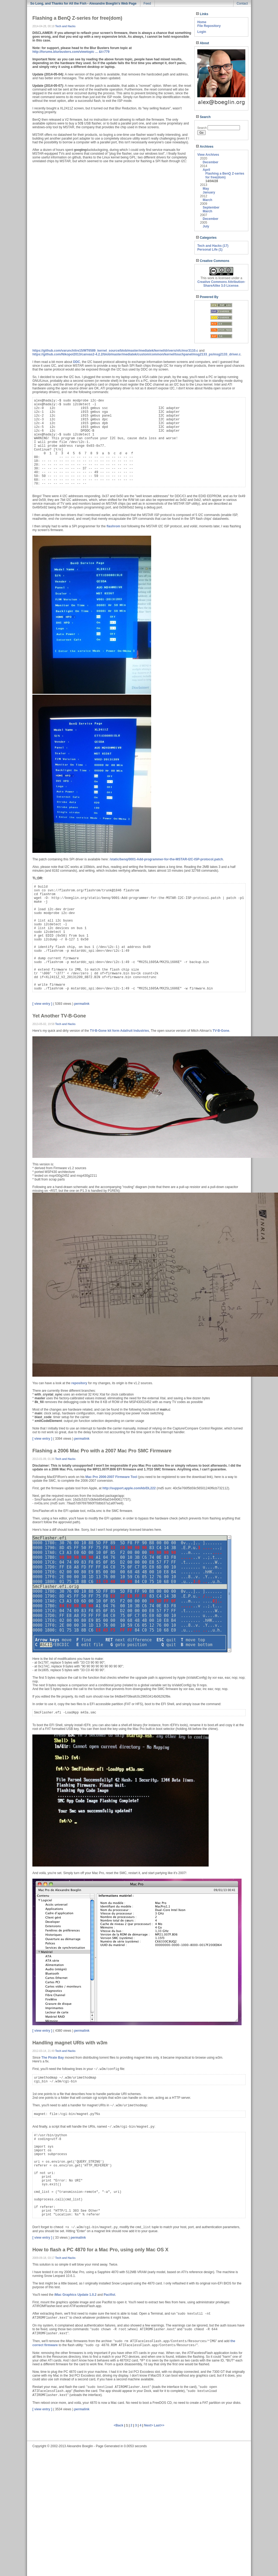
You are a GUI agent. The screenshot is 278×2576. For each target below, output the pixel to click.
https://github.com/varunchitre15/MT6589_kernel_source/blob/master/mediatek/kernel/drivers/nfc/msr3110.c (115, 350)
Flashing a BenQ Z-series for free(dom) (224, 175)
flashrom (113, 526)
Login (201, 32)
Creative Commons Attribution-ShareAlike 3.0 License (221, 284)
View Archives (208, 155)
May (206, 189)
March (207, 200)
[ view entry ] (42, 1004)
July (206, 226)
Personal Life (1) (209, 249)
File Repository (209, 26)
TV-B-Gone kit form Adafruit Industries (119, 1031)
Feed (147, 3)
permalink (82, 1004)
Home (201, 22)
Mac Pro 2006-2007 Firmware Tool (111, 1477)
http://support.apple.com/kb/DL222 (128, 1488)
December (210, 162)
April (206, 170)
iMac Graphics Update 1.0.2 (75, 2295)
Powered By (207, 297)
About (202, 43)
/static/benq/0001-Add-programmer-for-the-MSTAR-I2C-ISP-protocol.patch (166, 859)
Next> (149, 2425)
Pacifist (109, 2295)
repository (79, 1383)
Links (202, 14)
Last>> (159, 2425)
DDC (76, 362)
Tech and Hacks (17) (212, 246)
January (209, 192)
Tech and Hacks (65, 26)
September (211, 207)
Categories (206, 238)
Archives (204, 146)
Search (203, 117)
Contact (242, 3)
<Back (119, 2425)
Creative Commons (212, 261)
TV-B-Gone (220, 1031)
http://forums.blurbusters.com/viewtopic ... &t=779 (71, 52)
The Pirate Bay (52, 2057)
